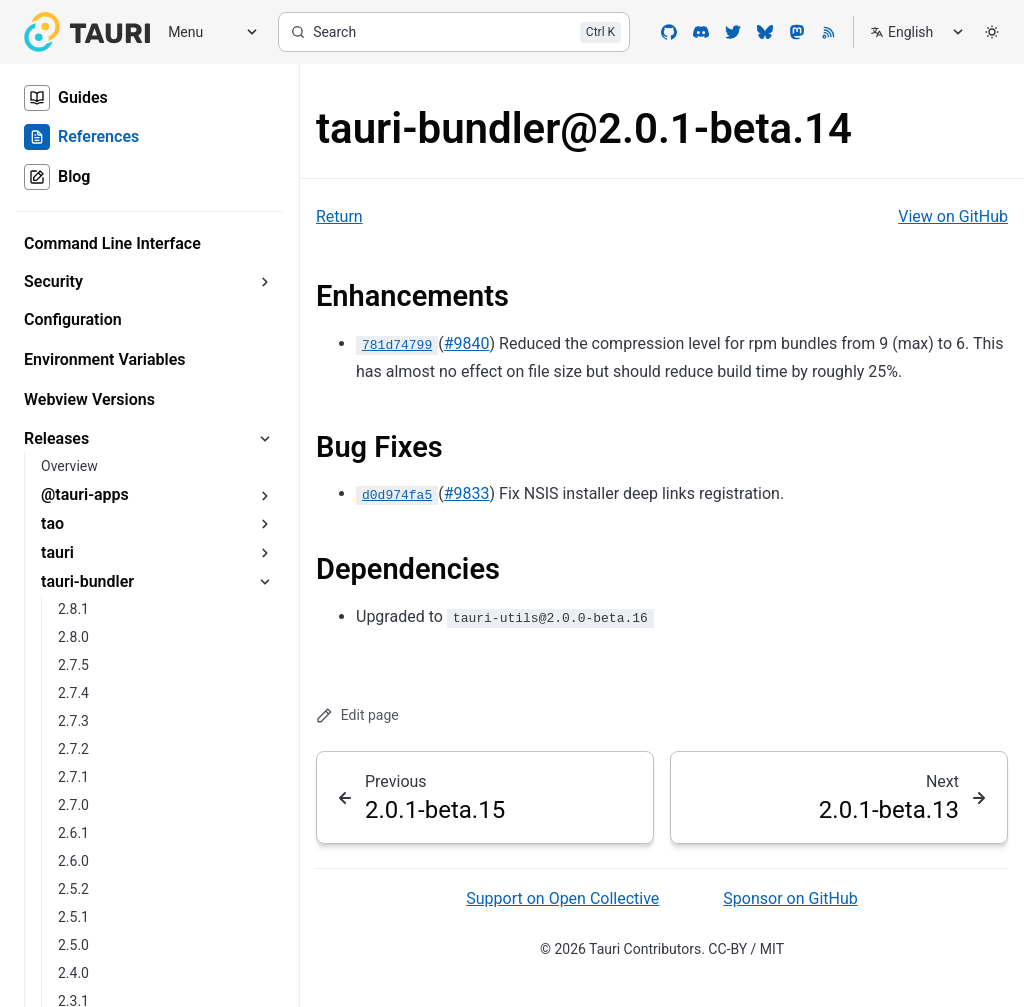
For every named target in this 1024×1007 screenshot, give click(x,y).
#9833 (467, 493)
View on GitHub (953, 216)
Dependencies (408, 569)
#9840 (467, 343)
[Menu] (206, 32)
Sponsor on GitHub (790, 898)
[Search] (454, 32)
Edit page (357, 715)
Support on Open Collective (562, 898)
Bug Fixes (379, 447)
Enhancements (412, 296)
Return (339, 216)
